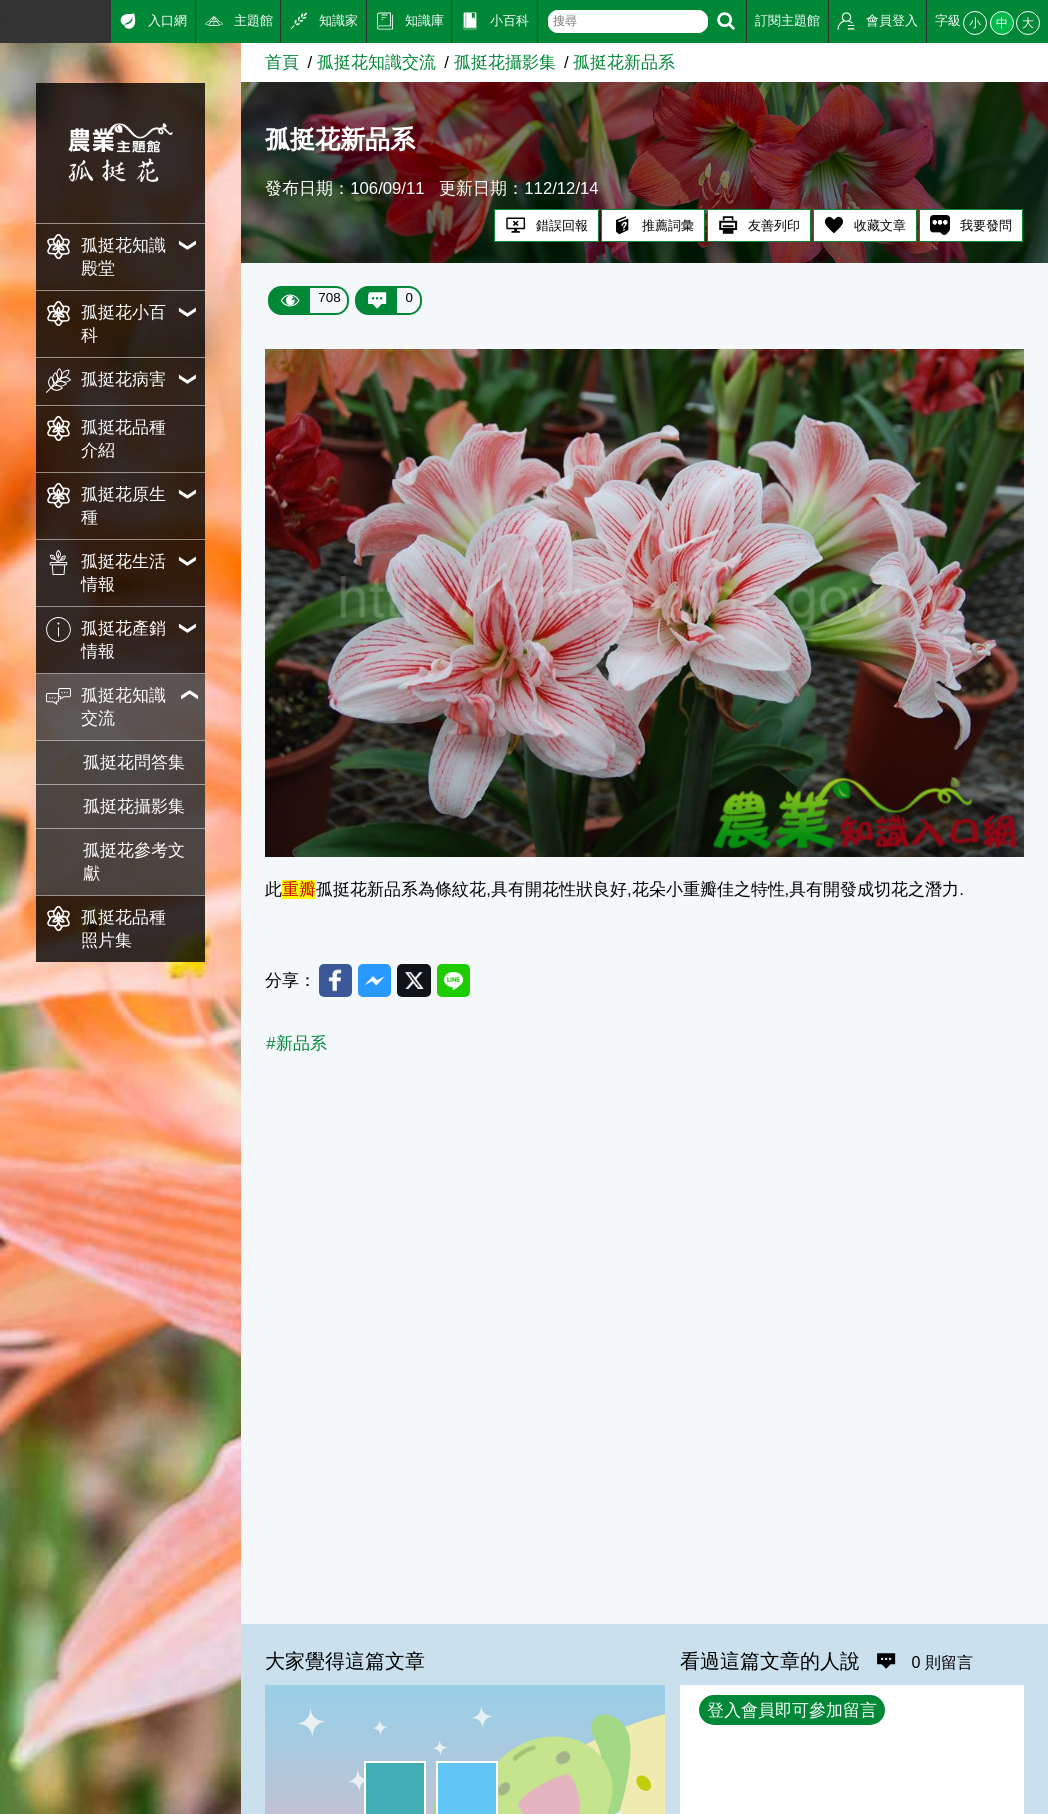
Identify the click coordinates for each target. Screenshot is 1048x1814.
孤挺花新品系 (624, 62)
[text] (627, 21)
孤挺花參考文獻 (134, 862)
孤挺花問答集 (134, 762)
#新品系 (296, 1043)
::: (7, 19)
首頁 (282, 62)
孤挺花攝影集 (134, 806)
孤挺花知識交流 (376, 62)
